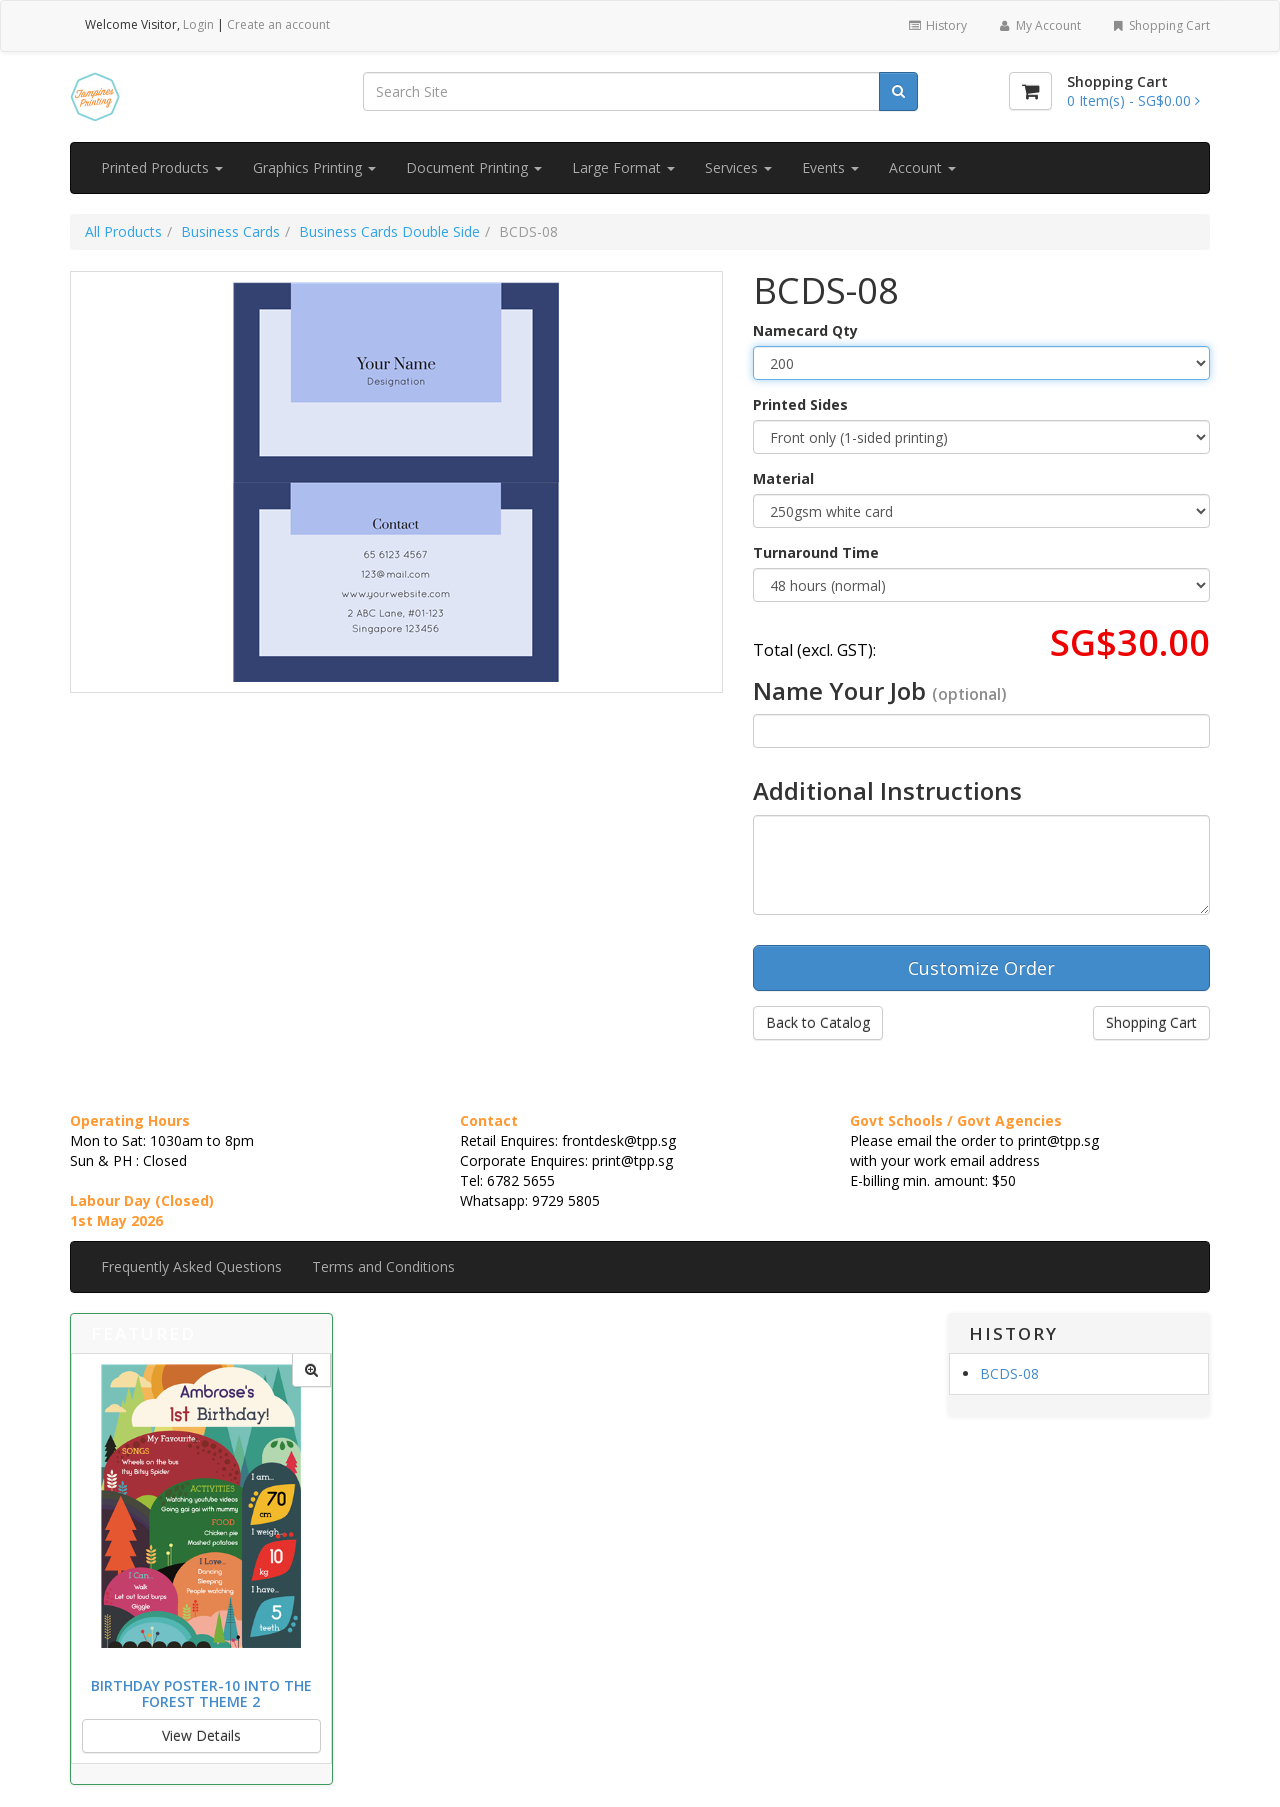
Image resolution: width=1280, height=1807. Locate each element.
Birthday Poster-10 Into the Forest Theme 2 (201, 1693)
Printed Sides (800, 404)
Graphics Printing (314, 167)
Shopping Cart (1160, 25)
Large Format (623, 167)
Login (198, 24)
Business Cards (230, 231)
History (937, 25)
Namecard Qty (805, 330)
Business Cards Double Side (389, 231)
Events (830, 167)
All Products (123, 231)
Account (922, 167)
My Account (1038, 25)
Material (783, 478)
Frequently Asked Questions (191, 1266)
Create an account (278, 24)
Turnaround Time (816, 552)
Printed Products (162, 167)
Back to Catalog (818, 1022)
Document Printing (474, 167)
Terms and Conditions (383, 1266)
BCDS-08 (1009, 1373)
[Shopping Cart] (1030, 91)
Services (738, 167)
